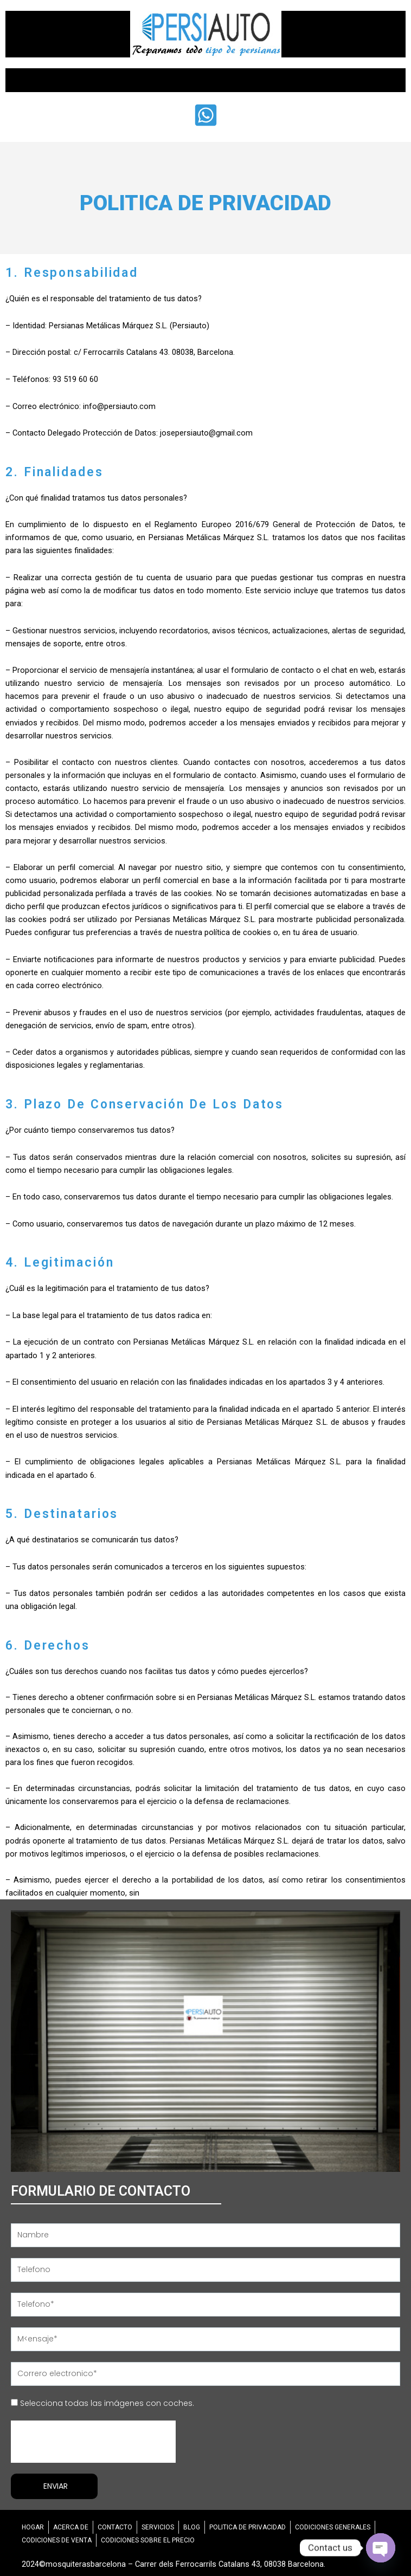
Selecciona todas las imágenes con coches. (107, 2403)
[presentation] (93, 2442)
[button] (205, 80)
